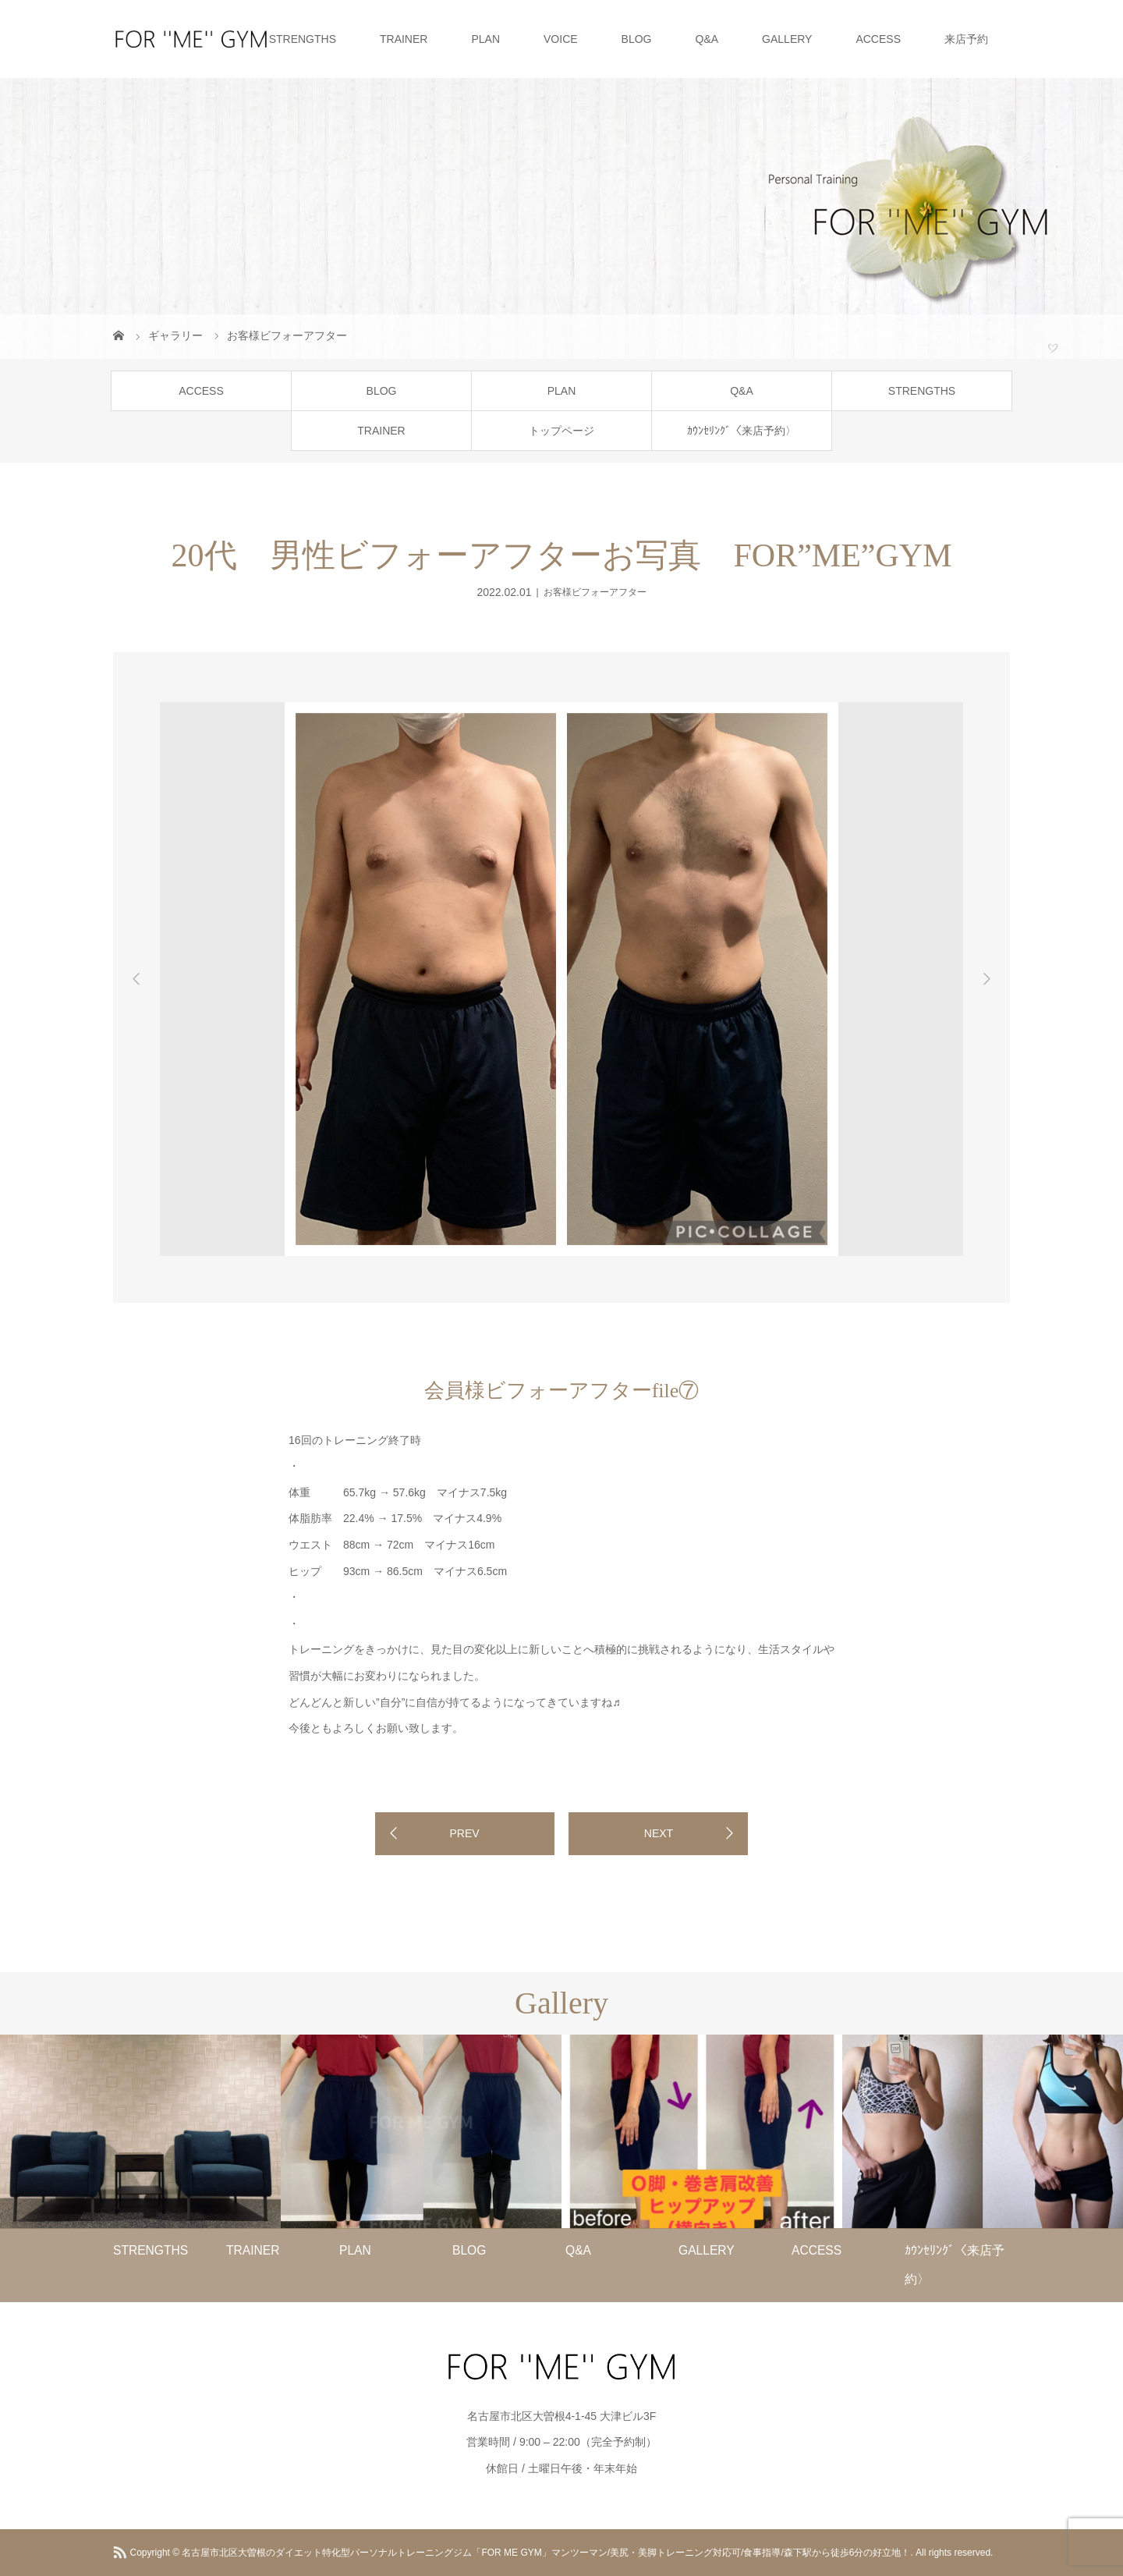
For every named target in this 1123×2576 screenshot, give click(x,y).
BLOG (637, 39)
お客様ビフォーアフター (595, 592)
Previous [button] (136, 979)
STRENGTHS (302, 39)
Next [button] (986, 979)
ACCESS (878, 39)
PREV (464, 1833)
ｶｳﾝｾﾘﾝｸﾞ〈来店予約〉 (741, 430)
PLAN (485, 39)
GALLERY (787, 39)
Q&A (707, 39)
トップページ (561, 430)
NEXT (658, 1833)
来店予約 (966, 39)
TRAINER (403, 39)
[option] (226, 699)
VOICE (561, 39)
